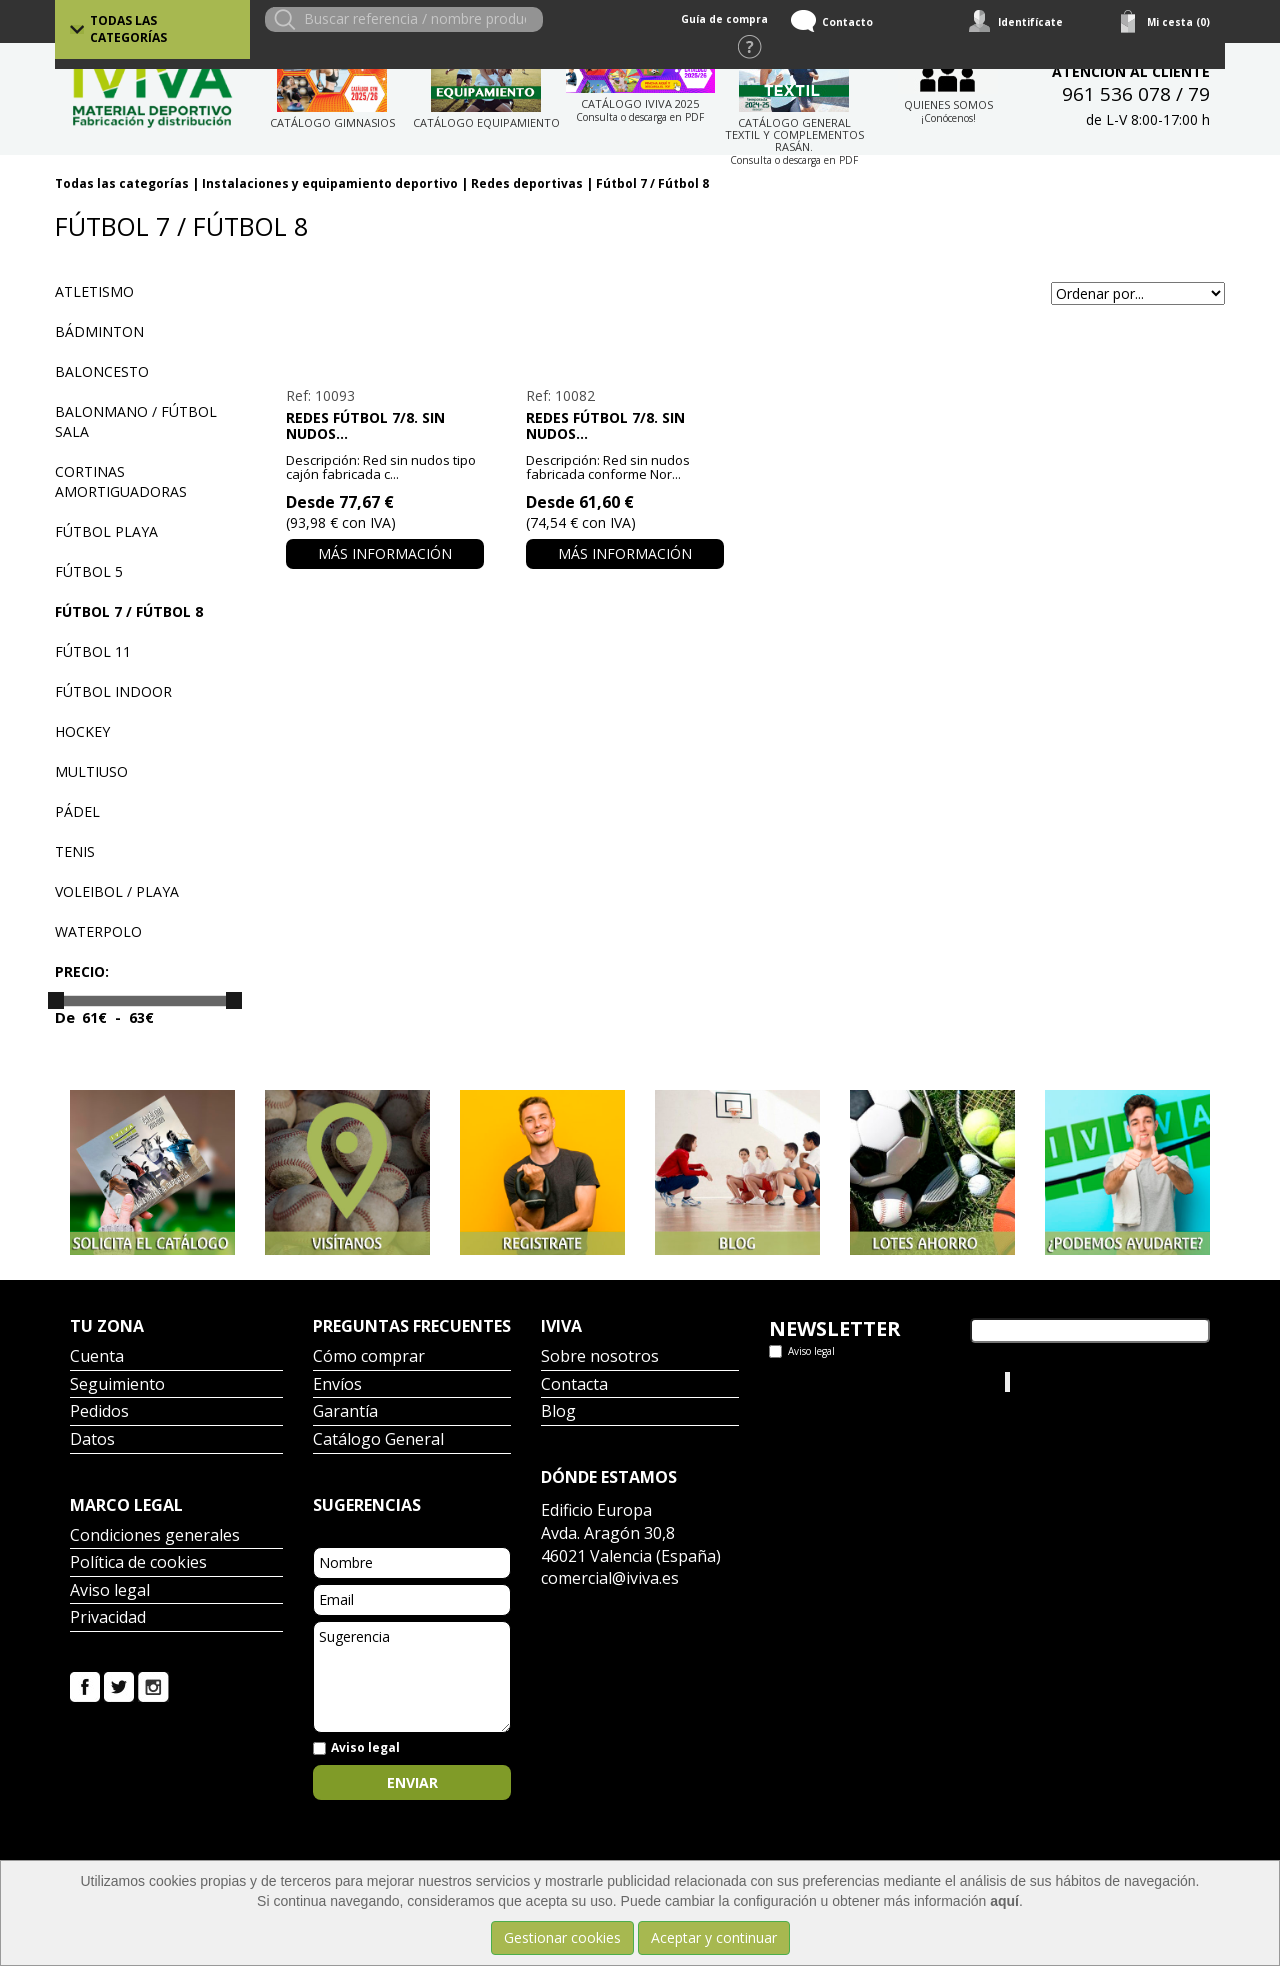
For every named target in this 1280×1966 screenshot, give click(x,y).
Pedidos (99, 1412)
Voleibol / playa (117, 891)
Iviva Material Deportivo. (1089, 1381)
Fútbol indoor (113, 691)
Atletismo (94, 291)
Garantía (345, 1412)
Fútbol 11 (93, 651)
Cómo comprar (369, 1357)
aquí (1004, 1901)
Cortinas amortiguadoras (121, 481)
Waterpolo (98, 931)
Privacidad (108, 1618)
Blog (558, 1412)
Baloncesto (102, 371)
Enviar (412, 1782)
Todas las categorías (128, 29)
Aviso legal (110, 1591)
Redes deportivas (527, 183)
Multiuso (91, 771)
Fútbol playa (106, 531)
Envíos (337, 1385)
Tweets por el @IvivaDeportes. (868, 1381)
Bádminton (99, 331)
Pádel (77, 811)
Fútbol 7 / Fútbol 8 (652, 183)
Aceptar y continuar (714, 1937)
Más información (385, 553)
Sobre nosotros (600, 1357)
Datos (92, 1440)
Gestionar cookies (562, 1937)
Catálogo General (378, 1440)
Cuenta (97, 1357)
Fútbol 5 (89, 571)
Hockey (82, 731)
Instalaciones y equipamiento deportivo (330, 183)
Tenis (75, 851)
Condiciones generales (155, 1536)
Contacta (574, 1385)
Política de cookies (138, 1563)
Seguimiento (117, 1385)
